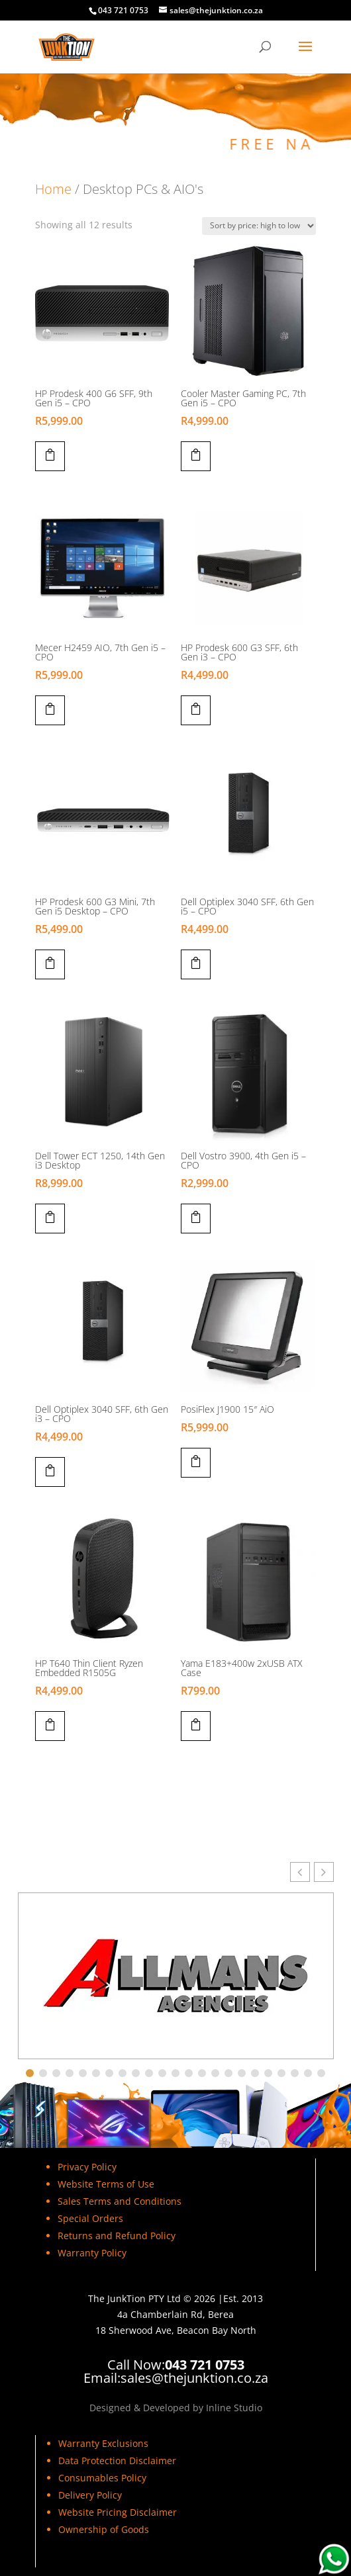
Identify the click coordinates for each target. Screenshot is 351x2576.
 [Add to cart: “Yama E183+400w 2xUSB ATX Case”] (196, 1724)
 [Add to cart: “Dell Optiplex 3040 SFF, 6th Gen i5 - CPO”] (196, 963)
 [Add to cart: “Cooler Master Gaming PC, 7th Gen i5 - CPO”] (196, 455)
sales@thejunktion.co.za (194, 2378)
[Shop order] (259, 226)
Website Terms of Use (106, 2184)
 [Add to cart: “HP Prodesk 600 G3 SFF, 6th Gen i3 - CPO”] (196, 709)
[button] (324, 1872)
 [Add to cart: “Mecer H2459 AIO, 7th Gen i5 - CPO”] (50, 709)
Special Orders (90, 2218)
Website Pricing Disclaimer (117, 2512)
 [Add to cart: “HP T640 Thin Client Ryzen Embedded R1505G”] (50, 1724)
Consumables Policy (102, 2477)
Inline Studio (234, 2407)
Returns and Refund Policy (117, 2235)
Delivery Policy (90, 2495)
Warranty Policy (92, 2252)
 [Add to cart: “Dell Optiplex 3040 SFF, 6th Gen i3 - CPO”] (50, 1470)
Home (53, 189)
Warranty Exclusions (103, 2443)
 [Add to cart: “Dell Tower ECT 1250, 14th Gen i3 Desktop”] (50, 1217)
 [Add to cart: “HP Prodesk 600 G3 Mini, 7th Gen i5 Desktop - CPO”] (50, 963)
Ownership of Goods (103, 2529)
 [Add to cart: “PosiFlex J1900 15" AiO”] (196, 1461)
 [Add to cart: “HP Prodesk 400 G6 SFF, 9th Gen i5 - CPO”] (50, 455)
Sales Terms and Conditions (119, 2201)
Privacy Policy (87, 2166)
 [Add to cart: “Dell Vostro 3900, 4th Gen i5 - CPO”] (196, 1217)
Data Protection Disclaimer (117, 2460)
